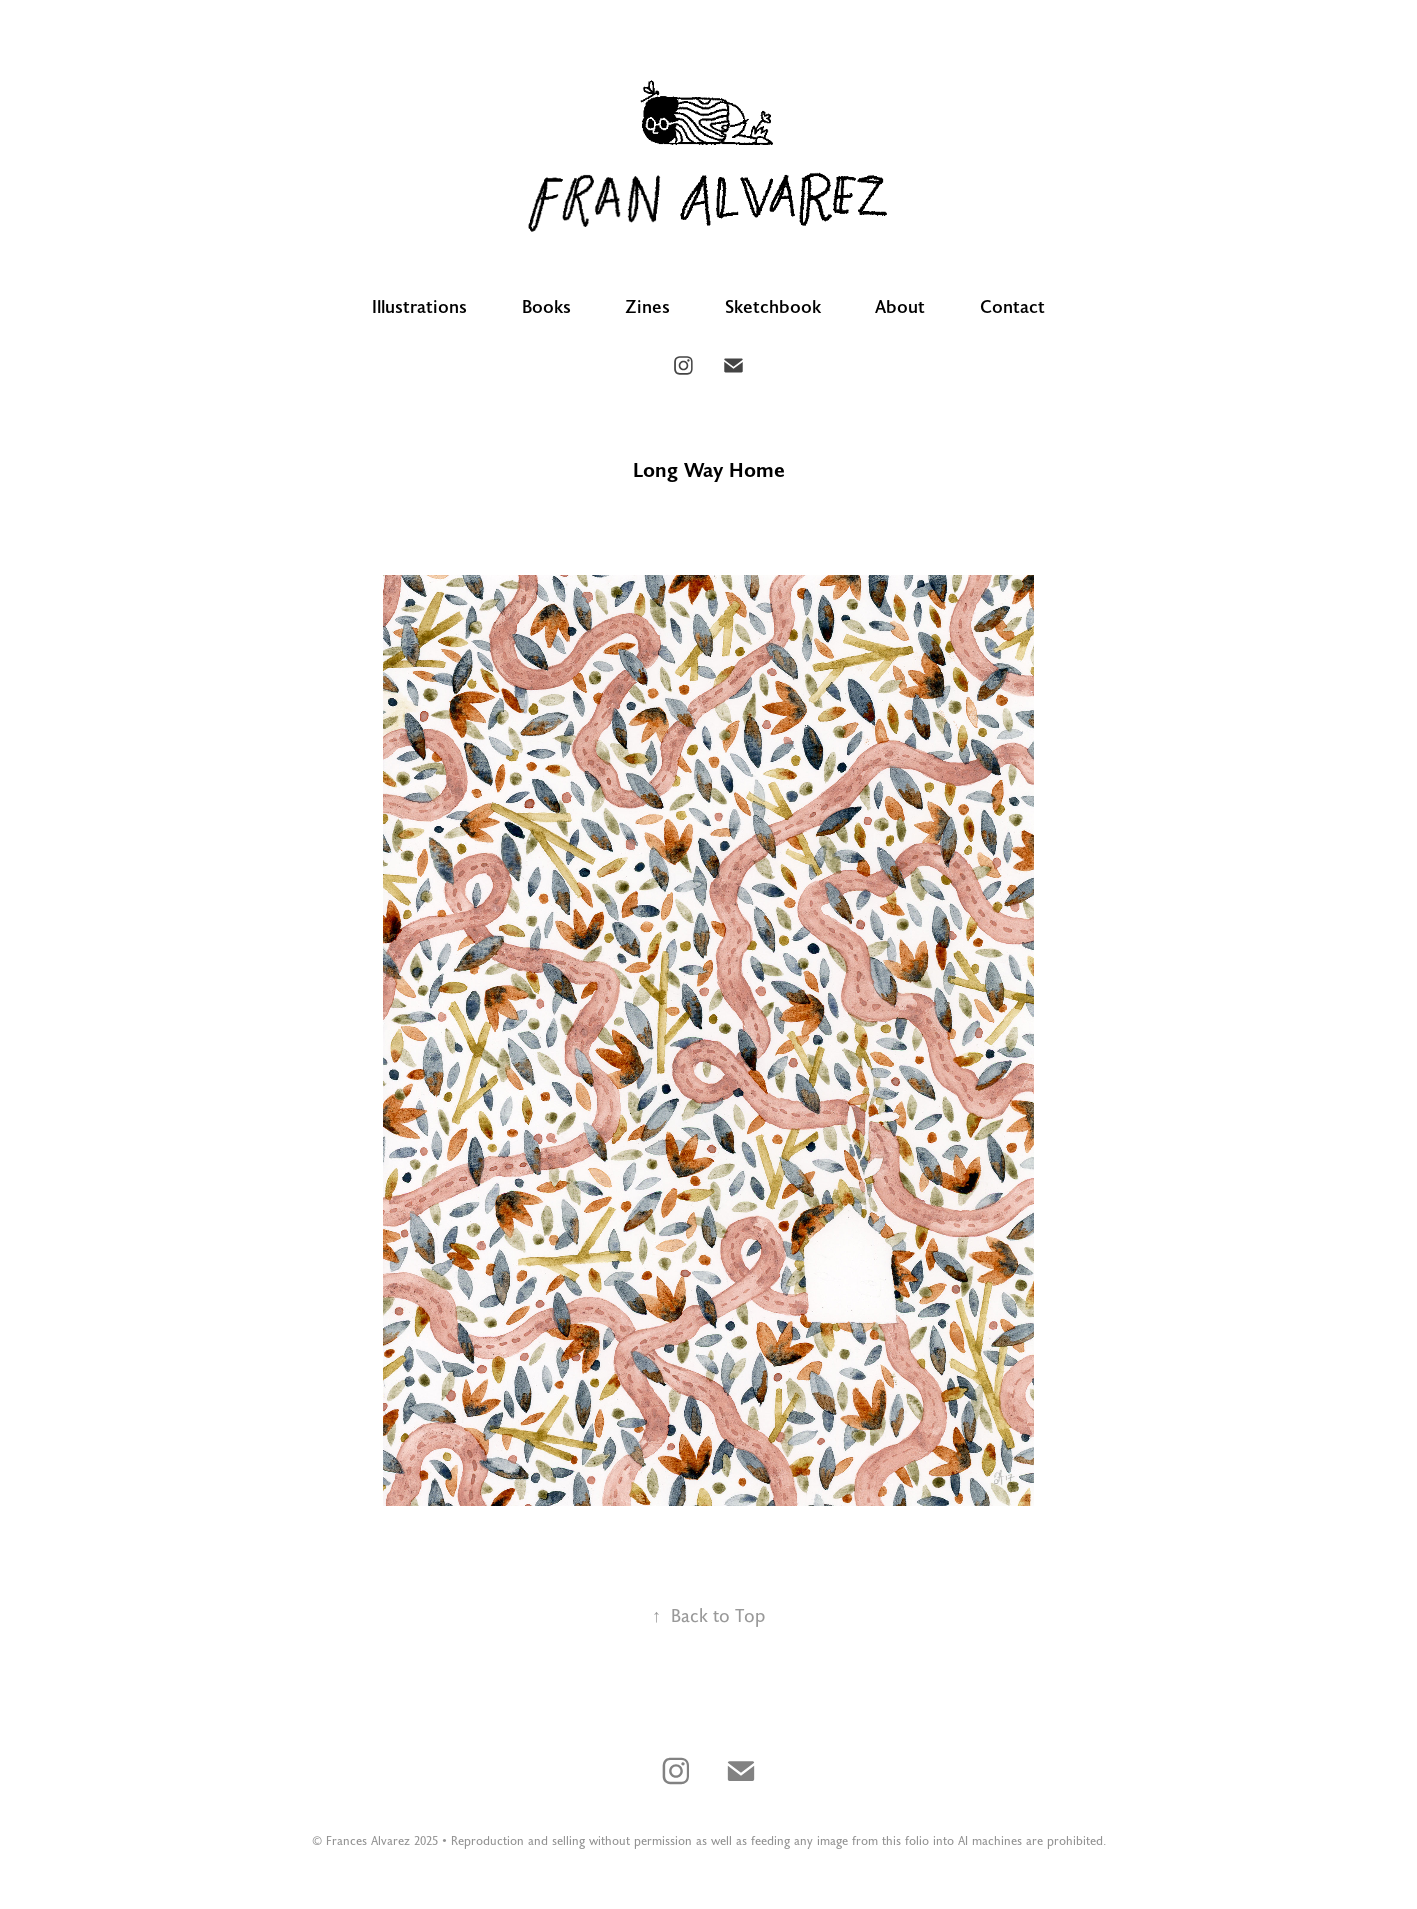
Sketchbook (773, 306)
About (900, 306)
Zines (647, 306)
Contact (1012, 306)
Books (546, 306)
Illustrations (419, 306)
